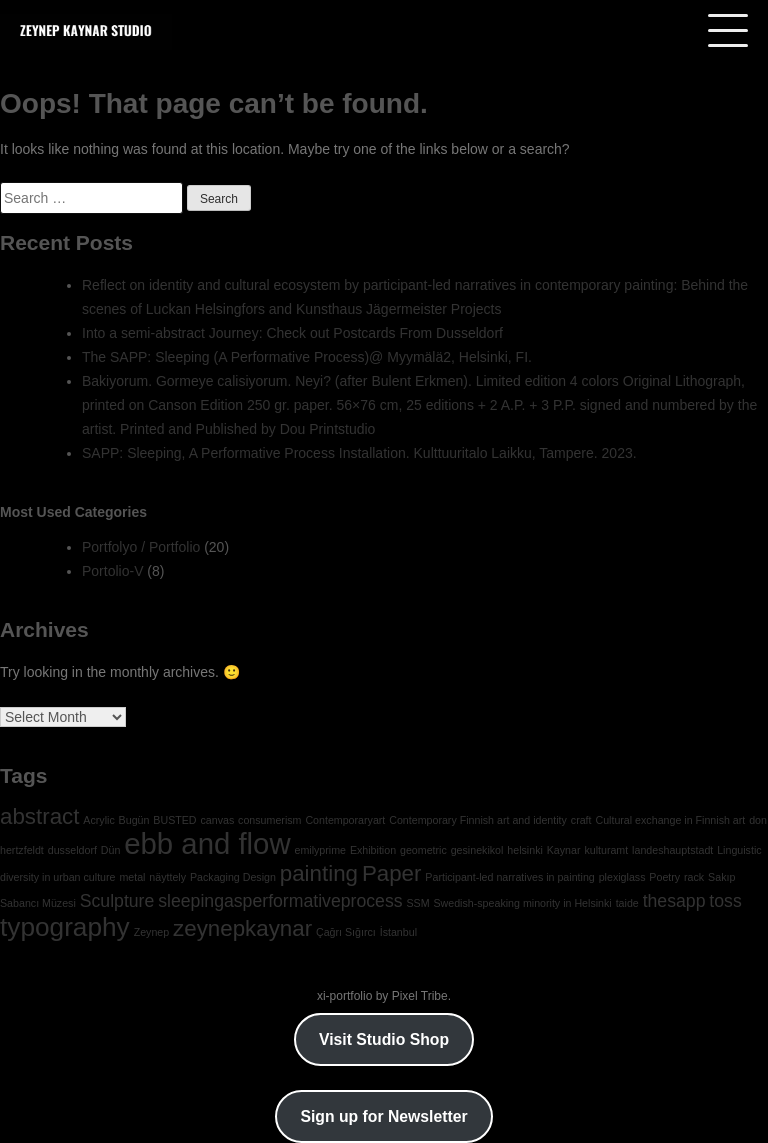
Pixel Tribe (420, 996)
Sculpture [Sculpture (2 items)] (117, 901)
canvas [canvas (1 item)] (217, 820)
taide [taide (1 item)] (627, 903)
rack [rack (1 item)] (694, 877)
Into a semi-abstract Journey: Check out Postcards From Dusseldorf (292, 333)
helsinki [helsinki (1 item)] (525, 850)
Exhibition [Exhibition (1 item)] (373, 850)
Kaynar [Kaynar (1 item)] (564, 850)
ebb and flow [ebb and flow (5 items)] (207, 843)
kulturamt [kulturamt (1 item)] (606, 850)
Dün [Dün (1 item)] (111, 850)
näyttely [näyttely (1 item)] (167, 877)
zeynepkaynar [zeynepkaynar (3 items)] (242, 928)
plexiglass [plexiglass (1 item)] (622, 877)
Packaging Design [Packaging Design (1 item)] (233, 877)
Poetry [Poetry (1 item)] (664, 877)
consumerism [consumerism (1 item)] (269, 820)
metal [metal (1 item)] (132, 877)
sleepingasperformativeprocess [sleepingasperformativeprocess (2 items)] (280, 901)
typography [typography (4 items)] (65, 927)
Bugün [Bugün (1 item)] (134, 820)
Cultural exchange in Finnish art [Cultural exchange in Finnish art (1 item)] (670, 820)
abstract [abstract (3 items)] (39, 816)
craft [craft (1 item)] (581, 820)
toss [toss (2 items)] (725, 901)
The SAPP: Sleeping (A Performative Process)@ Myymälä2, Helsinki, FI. (307, 357)
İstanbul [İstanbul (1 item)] (398, 932)
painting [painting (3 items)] (319, 873)
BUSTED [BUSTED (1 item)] (174, 820)
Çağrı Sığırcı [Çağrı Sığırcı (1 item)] (346, 932)
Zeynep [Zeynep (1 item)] (152, 932)
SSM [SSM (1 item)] (417, 903)
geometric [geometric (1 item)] (423, 850)
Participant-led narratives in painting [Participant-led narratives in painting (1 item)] (509, 877)
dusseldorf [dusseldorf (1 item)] (72, 850)
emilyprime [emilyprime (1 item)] (320, 850)
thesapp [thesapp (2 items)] (674, 901)
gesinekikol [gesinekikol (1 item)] (477, 850)
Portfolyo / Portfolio (141, 547)
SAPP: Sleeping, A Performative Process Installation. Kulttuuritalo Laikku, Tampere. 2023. (359, 453)
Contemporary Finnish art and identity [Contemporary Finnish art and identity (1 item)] (478, 820)
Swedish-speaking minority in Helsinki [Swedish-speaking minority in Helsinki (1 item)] (522, 903)
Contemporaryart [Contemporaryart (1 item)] (345, 820)
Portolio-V (112, 571)
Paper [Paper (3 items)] (392, 873)
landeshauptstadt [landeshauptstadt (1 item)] (672, 850)
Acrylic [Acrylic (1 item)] (98, 820)
